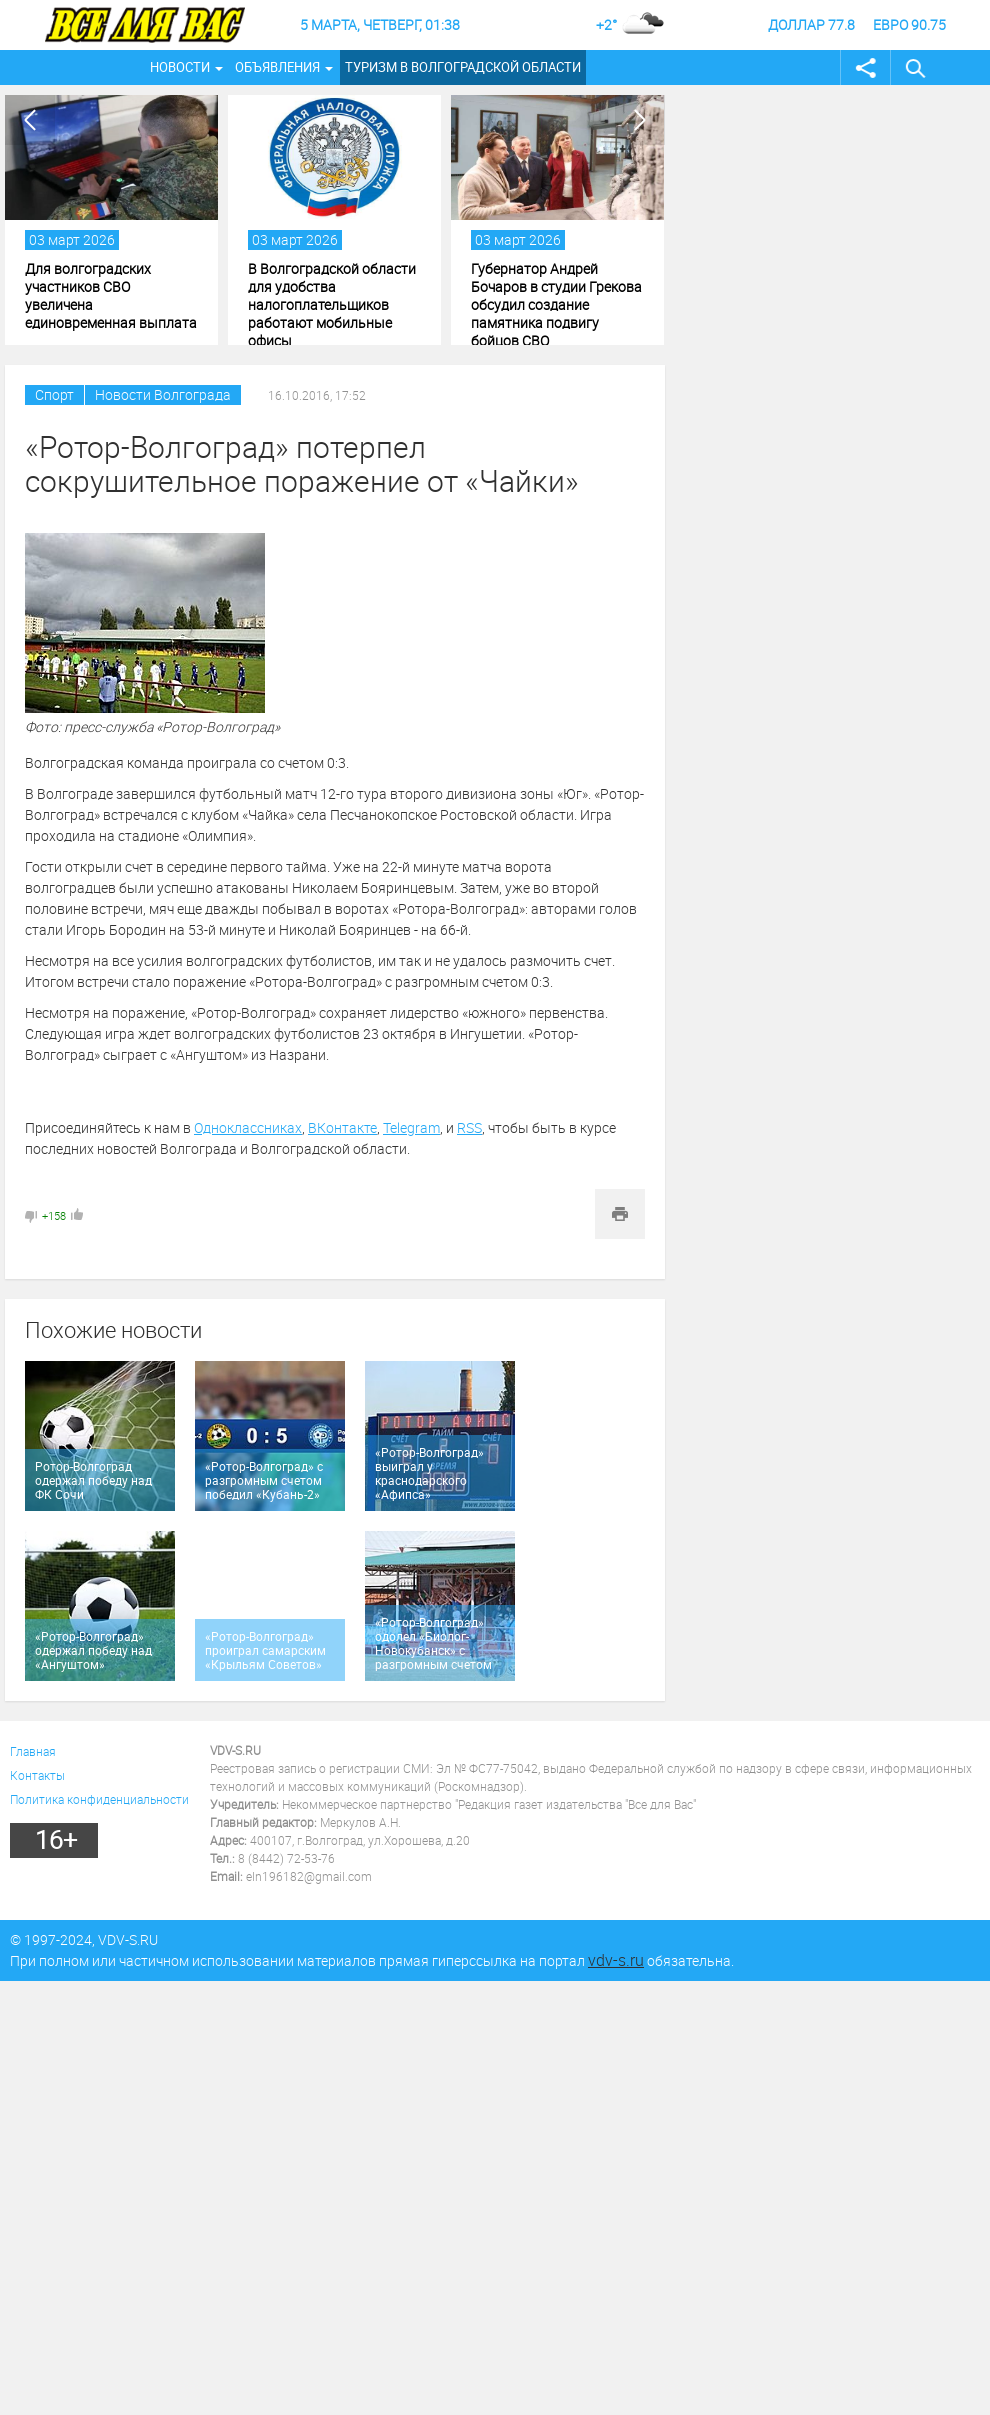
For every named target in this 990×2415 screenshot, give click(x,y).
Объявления (277, 67)
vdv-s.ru (616, 1960)
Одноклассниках (248, 1127)
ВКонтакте (342, 1127)
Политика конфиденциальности (99, 1799)
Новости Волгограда (163, 394)
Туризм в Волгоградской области (463, 67)
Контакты (37, 1775)
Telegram (411, 1127)
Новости (180, 67)
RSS (469, 1127)
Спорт (54, 394)
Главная (33, 1751)
